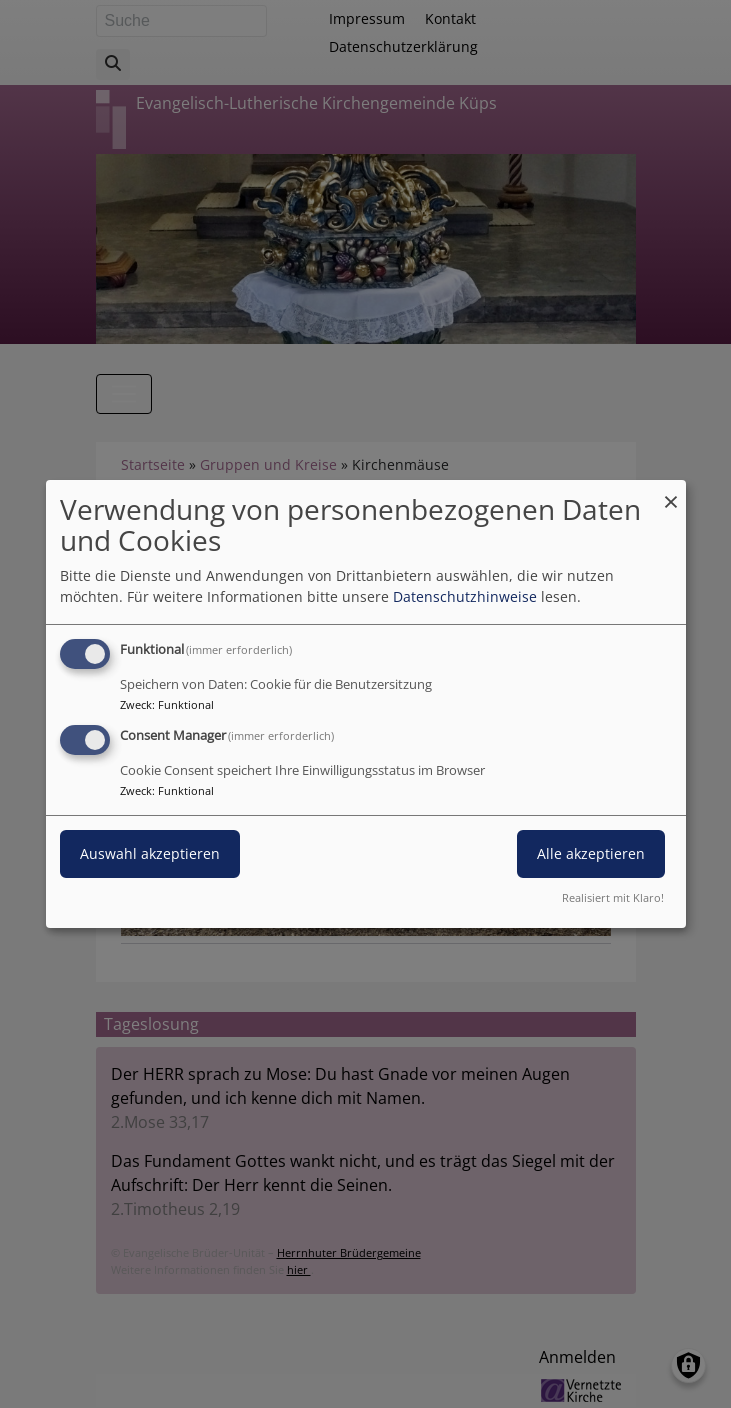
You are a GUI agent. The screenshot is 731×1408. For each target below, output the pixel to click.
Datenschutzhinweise (465, 596)
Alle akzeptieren (591, 853)
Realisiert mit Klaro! (613, 897)
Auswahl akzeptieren (150, 853)
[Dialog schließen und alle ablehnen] (671, 492)
